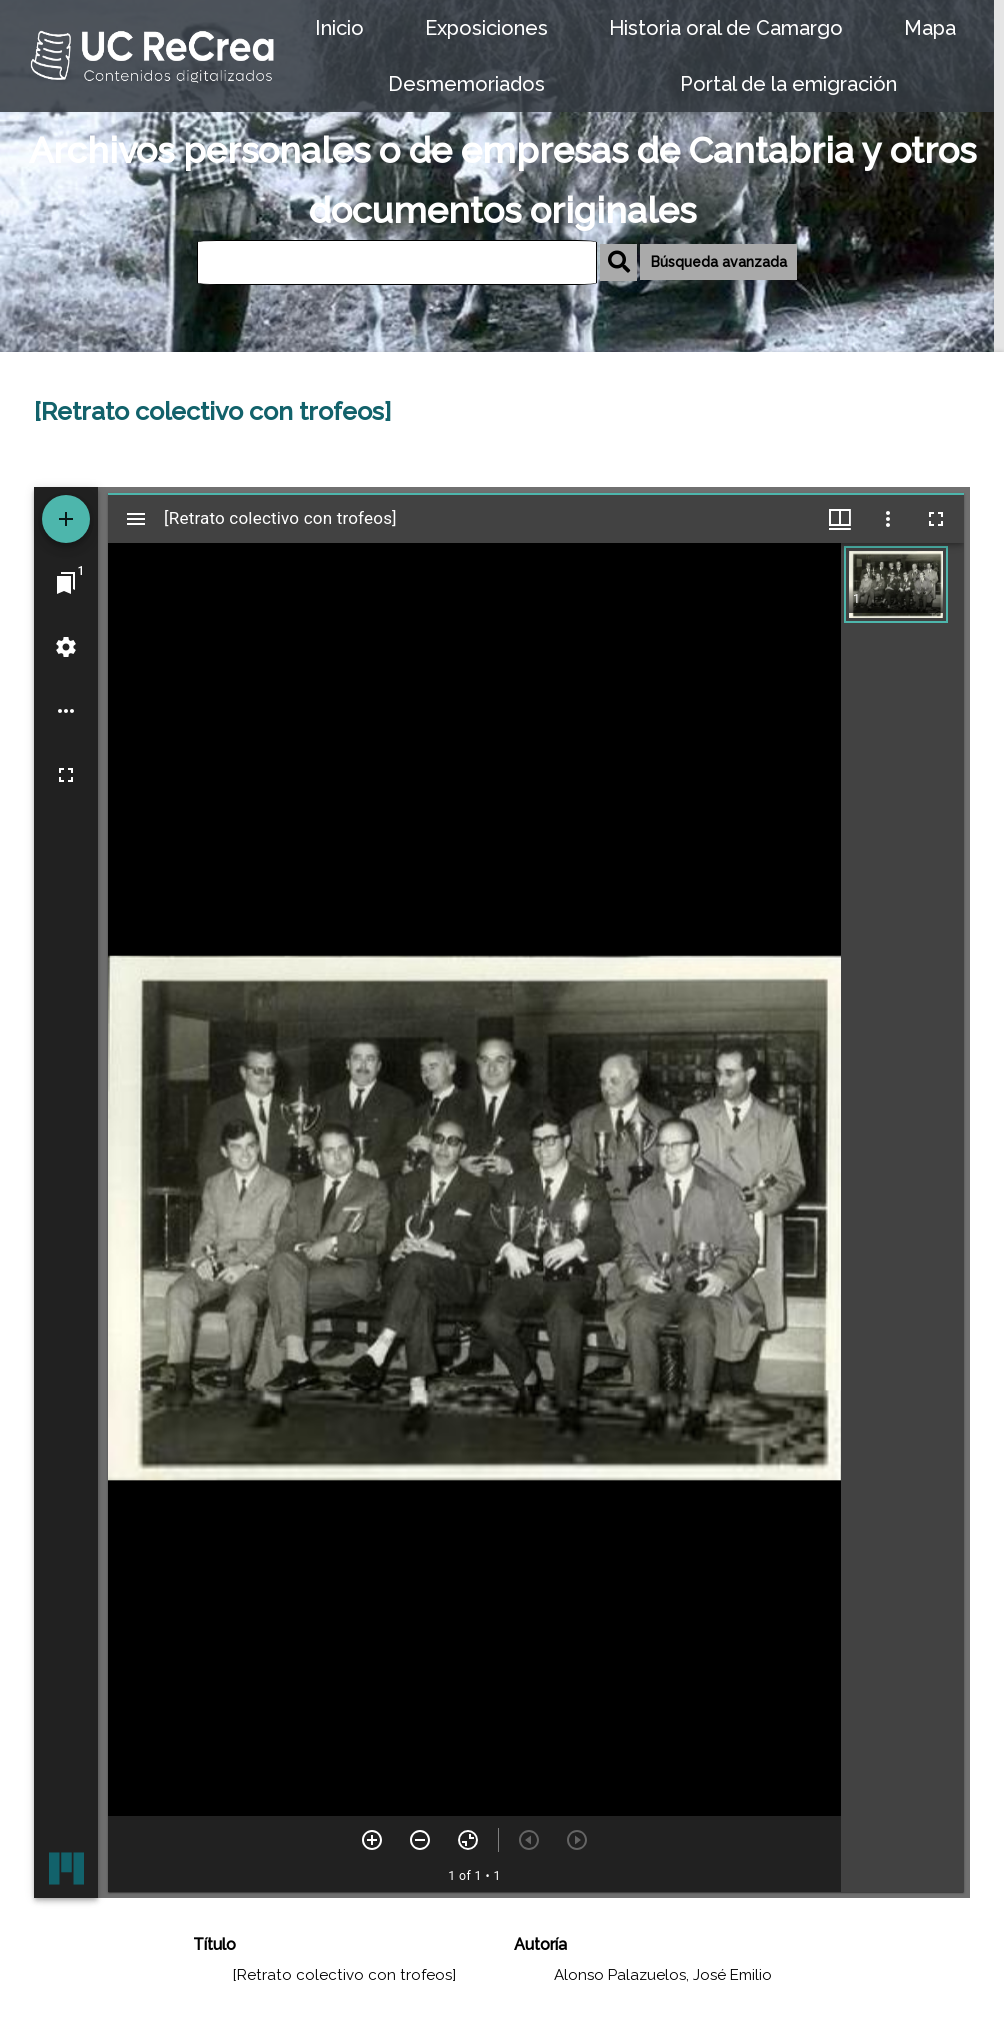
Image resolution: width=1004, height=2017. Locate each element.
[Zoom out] (420, 1840)
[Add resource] (66, 519)
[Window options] (888, 519)
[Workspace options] (66, 711)
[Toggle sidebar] (136, 519)
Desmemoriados (466, 84)
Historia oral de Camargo (726, 28)
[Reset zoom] (468, 1840)
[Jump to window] (66, 583)
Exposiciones (486, 28)
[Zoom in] (372, 1840)
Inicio (339, 28)
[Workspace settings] (66, 647)
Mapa (930, 28)
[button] (896, 584)
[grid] (902, 1218)
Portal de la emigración (788, 84)
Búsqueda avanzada (719, 262)
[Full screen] (66, 775)
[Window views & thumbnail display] (840, 519)
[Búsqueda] (397, 262)
